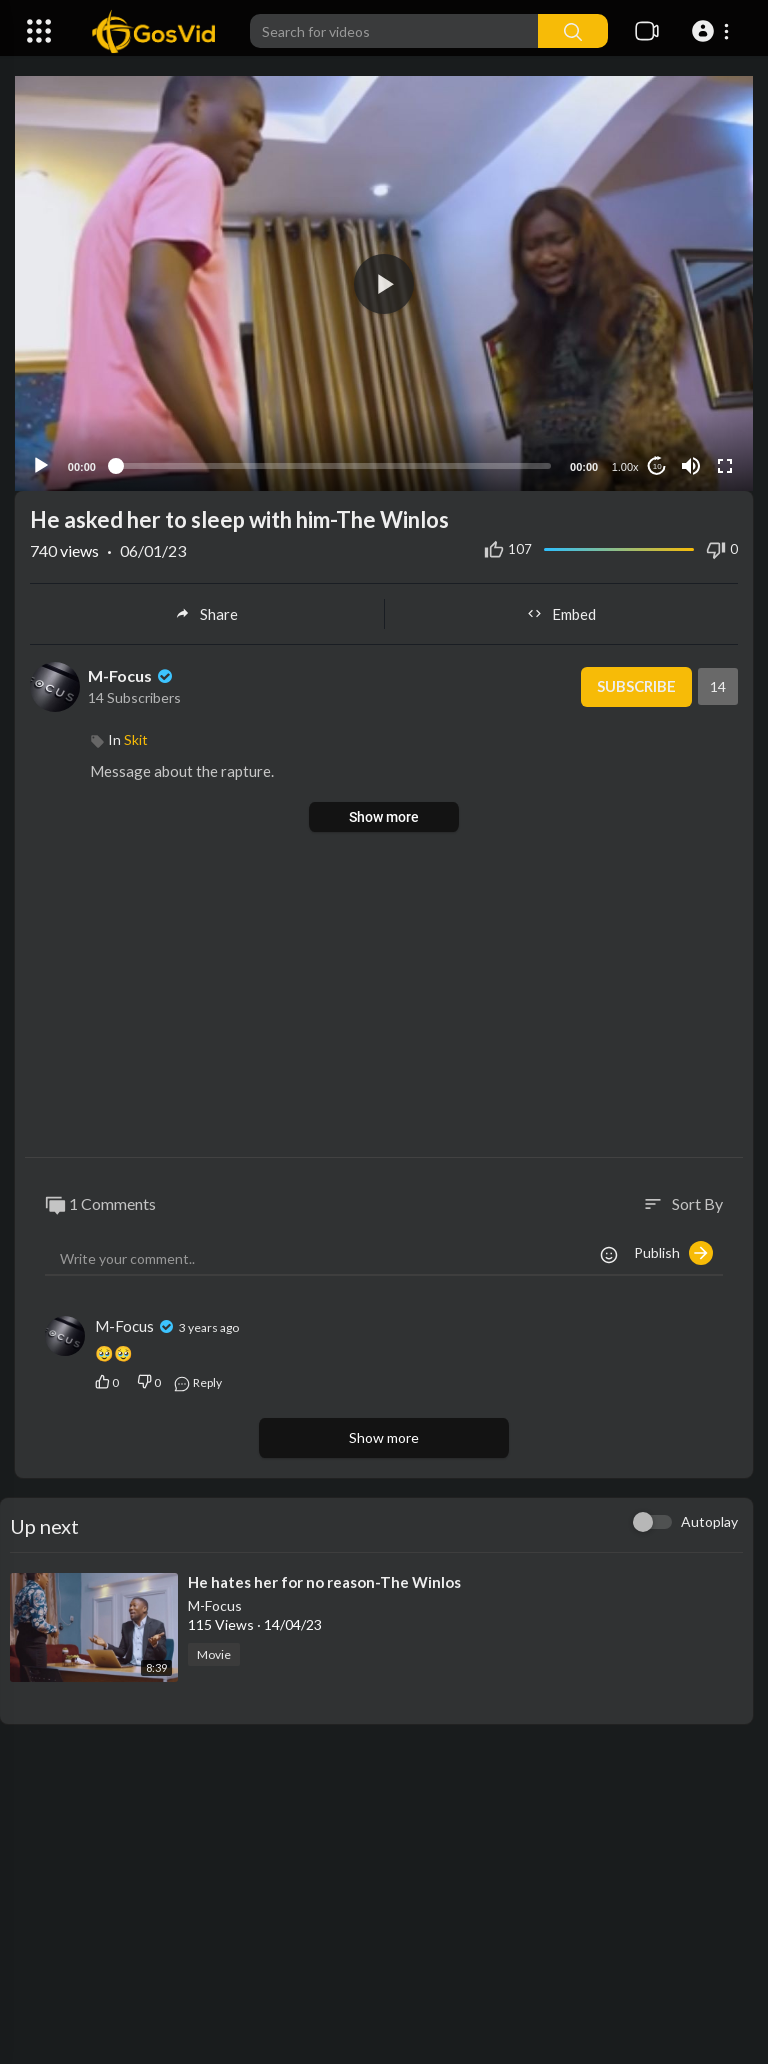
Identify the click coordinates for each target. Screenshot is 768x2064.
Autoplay (709, 1521)
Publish (673, 1253)
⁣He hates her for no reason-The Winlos (324, 1582)
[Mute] (691, 466)
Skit (136, 739)
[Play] (41, 466)
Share (206, 614)
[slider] (333, 466)
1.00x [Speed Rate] (625, 467)
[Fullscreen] (725, 466)
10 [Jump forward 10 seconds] (657, 466)
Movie (214, 1654)
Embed (561, 614)
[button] (713, 31)
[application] (384, 283)
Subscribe (635, 687)
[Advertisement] (384, 997)
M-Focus (132, 675)
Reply (197, 1382)
